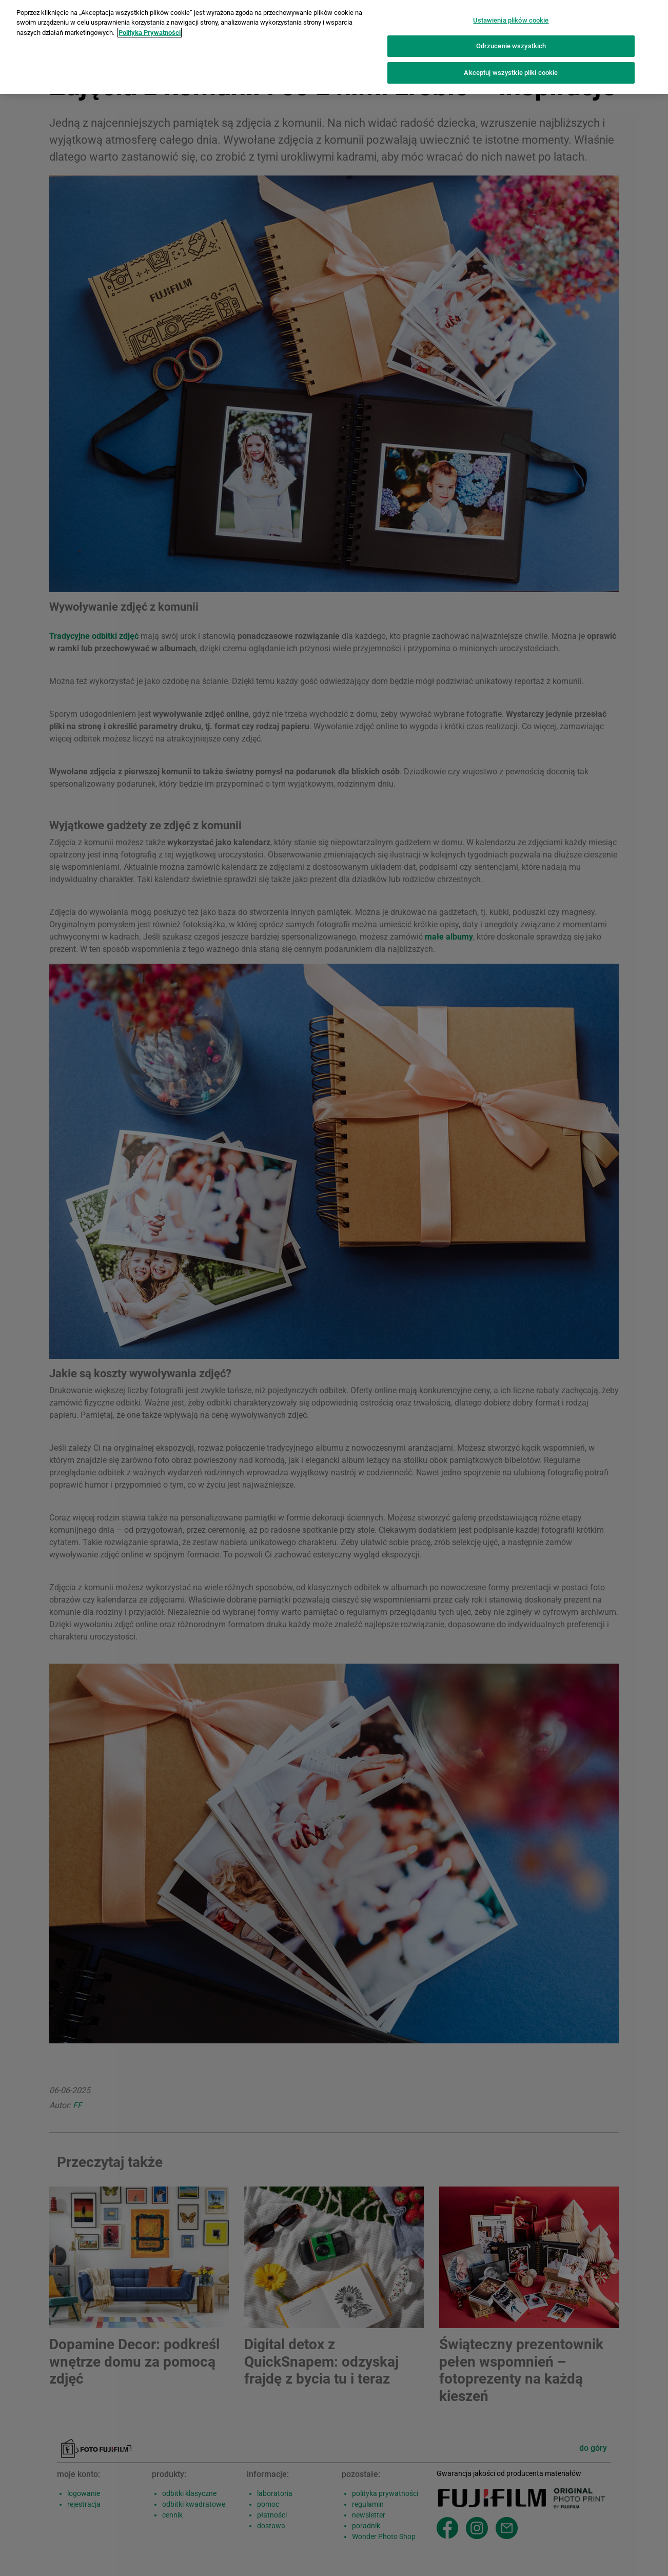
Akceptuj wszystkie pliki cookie (511, 66)
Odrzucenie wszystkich (511, 40)
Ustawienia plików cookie (510, 14)
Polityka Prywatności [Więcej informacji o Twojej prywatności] (150, 26)
